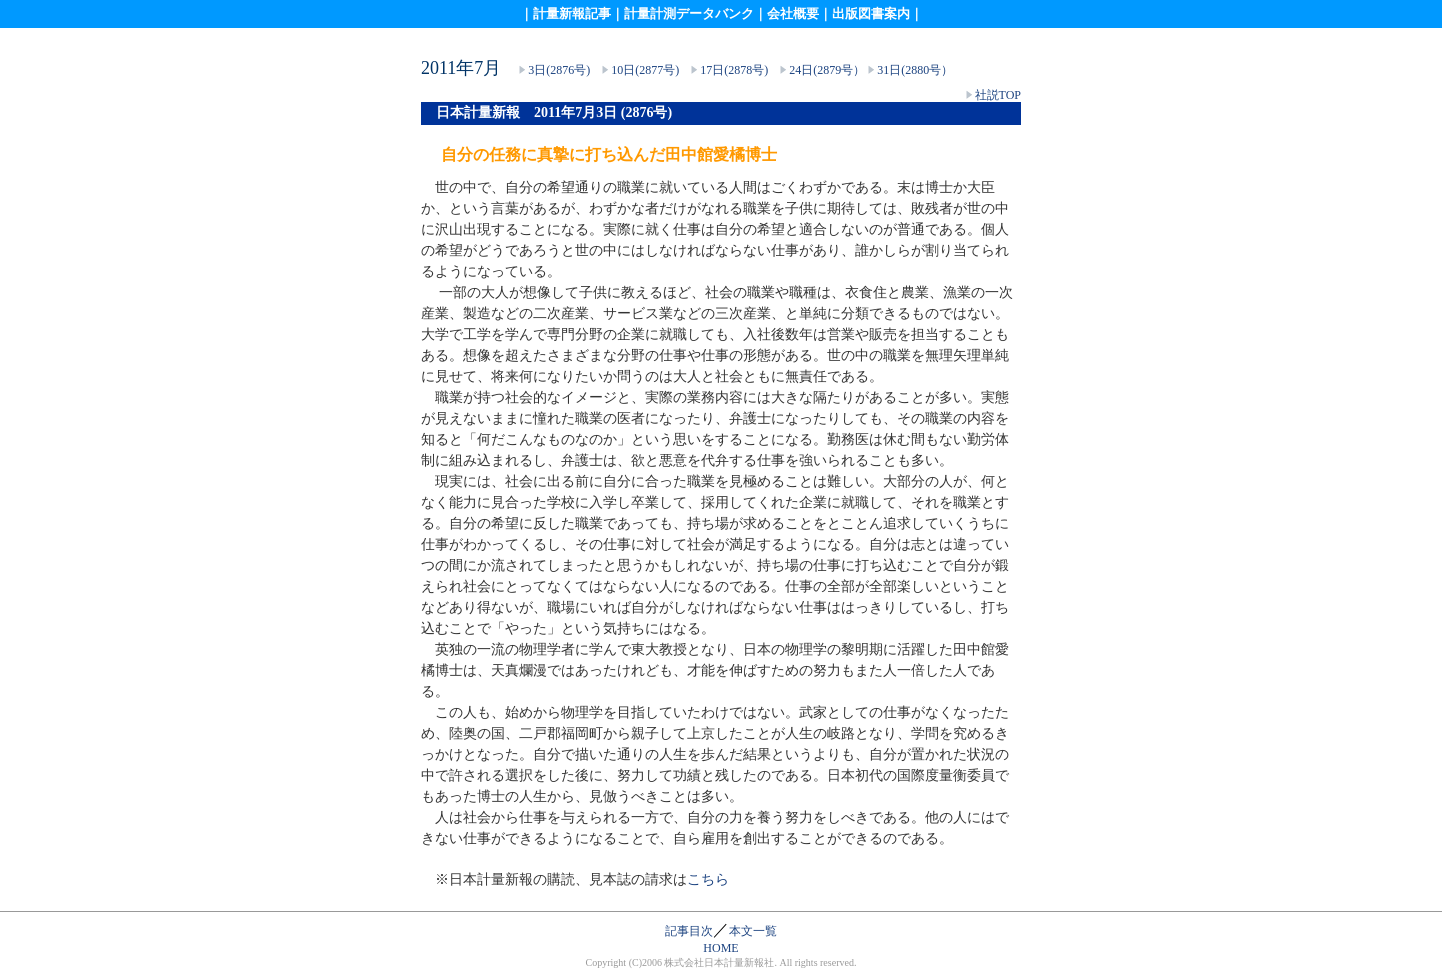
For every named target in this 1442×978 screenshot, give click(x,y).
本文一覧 (753, 931)
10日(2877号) (645, 70)
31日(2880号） (915, 70)
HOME (720, 948)
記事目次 (689, 931)
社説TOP (998, 95)
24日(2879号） (827, 70)
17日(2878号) (732, 70)
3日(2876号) (559, 70)
